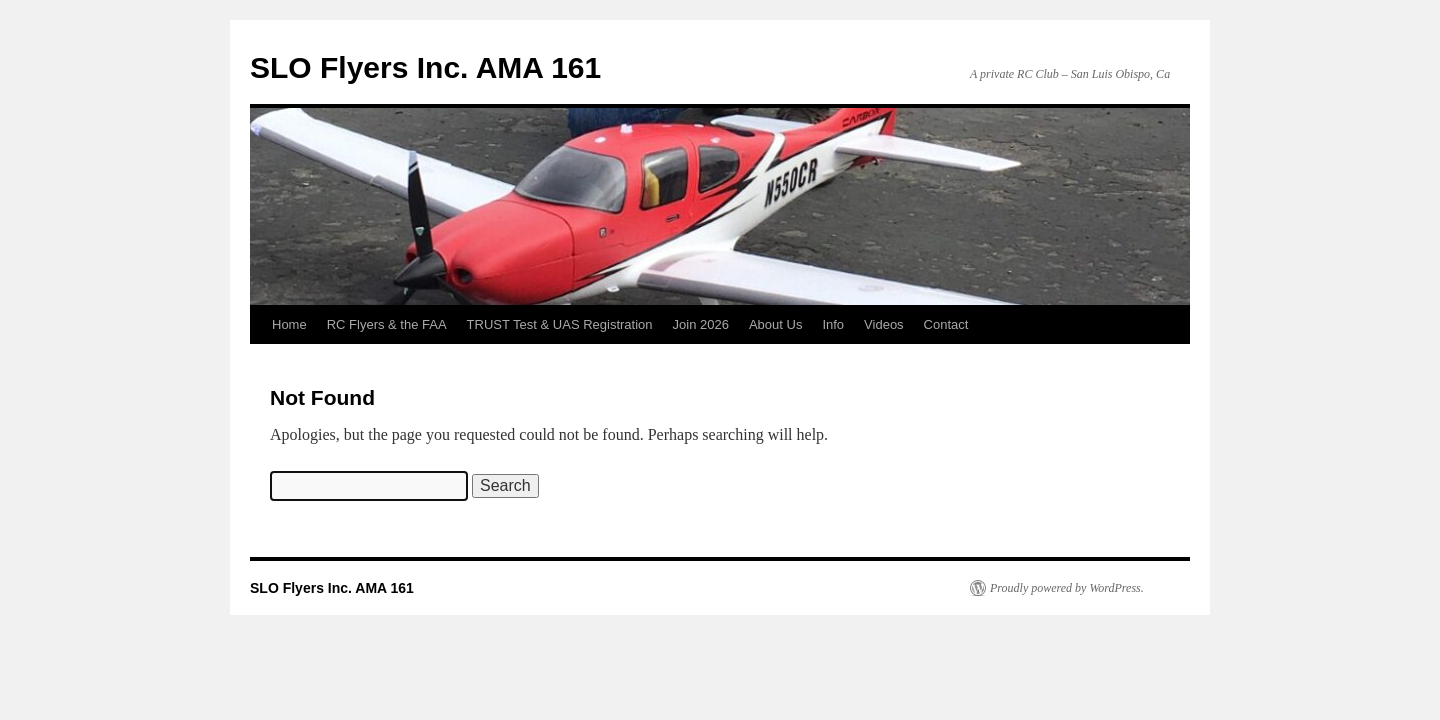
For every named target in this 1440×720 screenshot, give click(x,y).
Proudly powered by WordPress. (1067, 588)
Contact (946, 324)
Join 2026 (701, 324)
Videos (884, 324)
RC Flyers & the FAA (387, 324)
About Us (775, 324)
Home (289, 324)
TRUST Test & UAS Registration (560, 324)
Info (833, 324)
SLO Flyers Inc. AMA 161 (425, 67)
